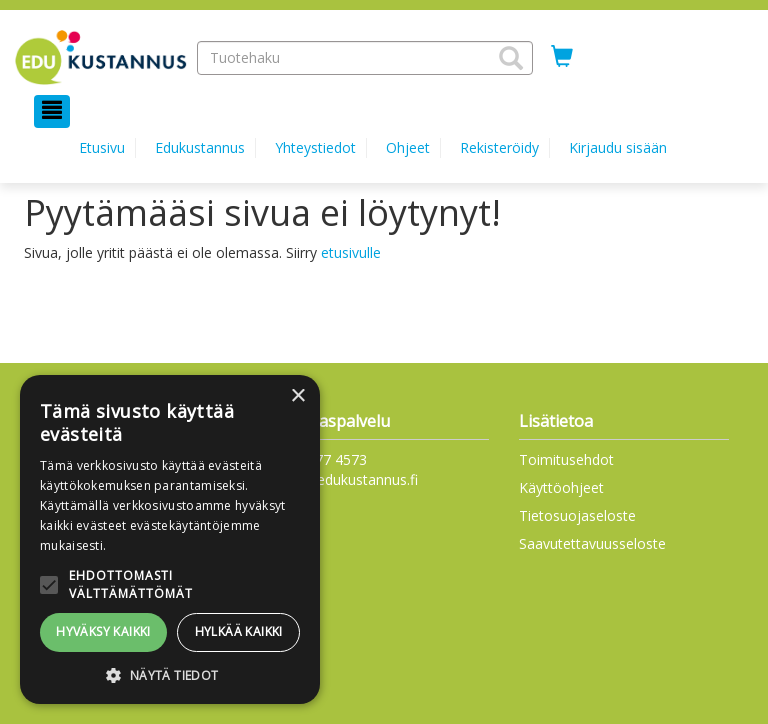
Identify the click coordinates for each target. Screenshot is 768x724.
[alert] (170, 539)
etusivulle (351, 252)
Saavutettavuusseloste (592, 543)
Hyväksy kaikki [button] (103, 631)
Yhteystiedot (315, 147)
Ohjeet (408, 147)
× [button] (297, 396)
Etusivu (102, 147)
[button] (511, 58)
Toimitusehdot (566, 459)
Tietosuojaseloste (577, 515)
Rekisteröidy (499, 147)
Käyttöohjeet (561, 487)
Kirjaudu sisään (618, 147)
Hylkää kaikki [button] (239, 631)
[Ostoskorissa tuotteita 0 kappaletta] (562, 57)
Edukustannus (200, 147)
